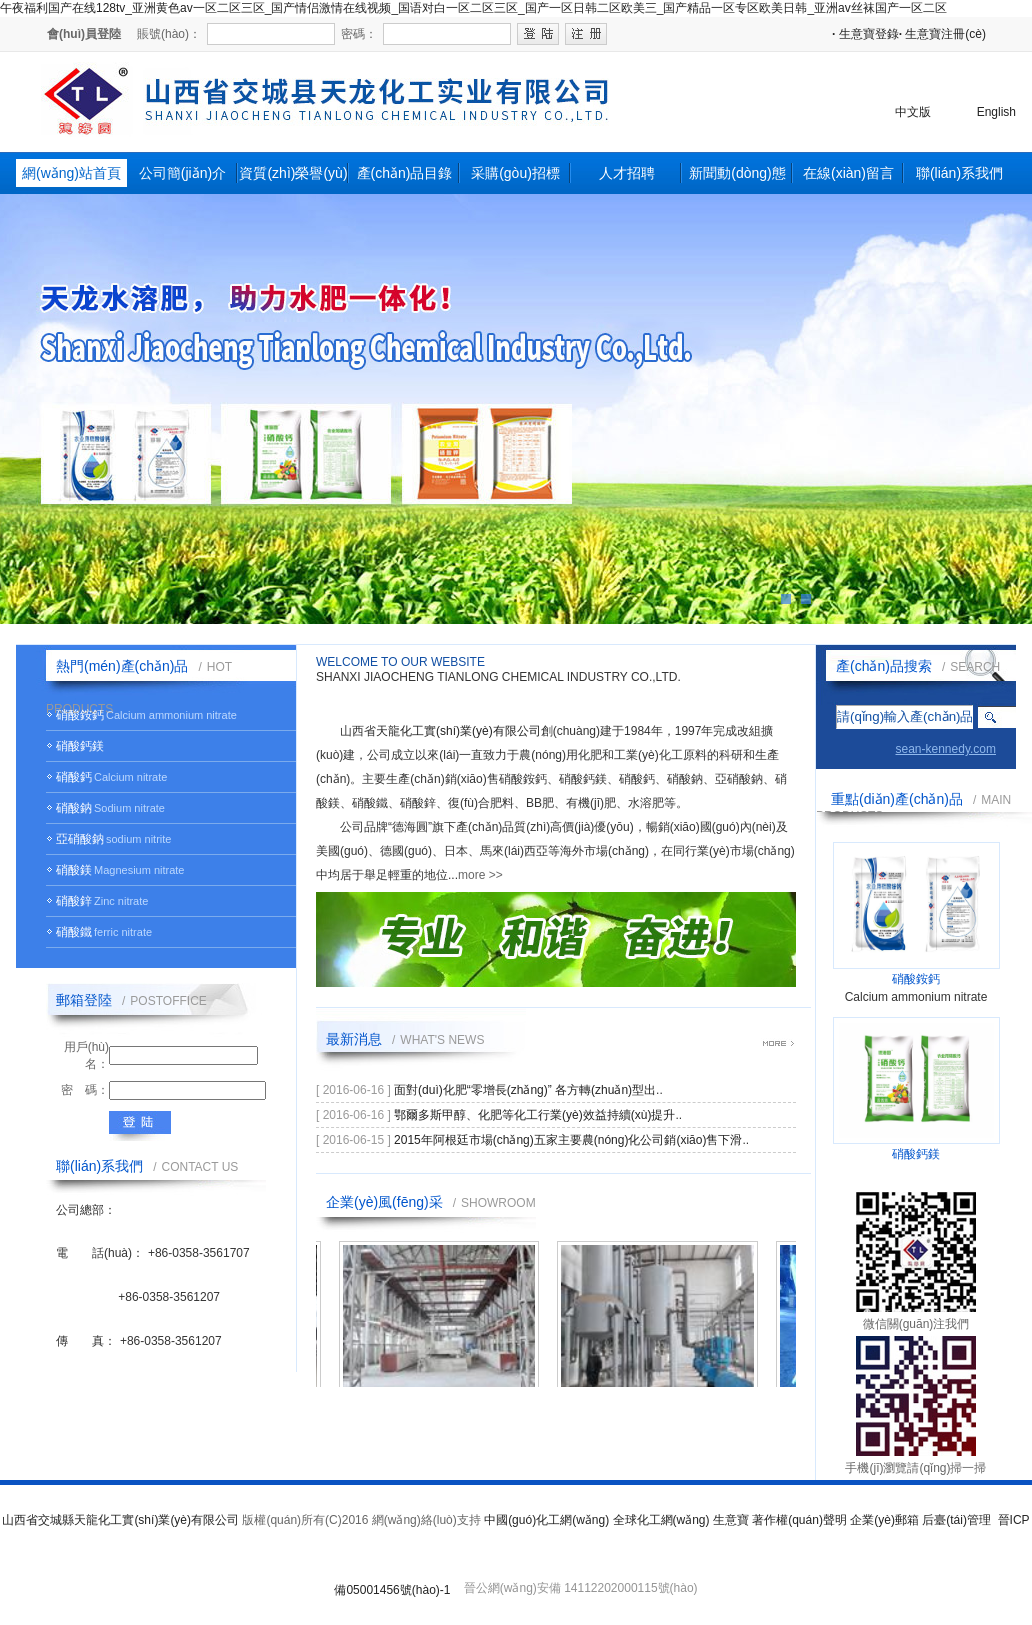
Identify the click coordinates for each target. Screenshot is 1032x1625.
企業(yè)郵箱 (884, 1520)
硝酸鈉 (74, 808)
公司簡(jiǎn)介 (182, 173)
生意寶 (731, 1520)
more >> (480, 875)
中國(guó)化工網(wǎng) (546, 1520)
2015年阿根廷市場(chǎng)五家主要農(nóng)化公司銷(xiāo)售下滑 (568, 1140)
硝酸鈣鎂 (80, 746)
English (996, 112)
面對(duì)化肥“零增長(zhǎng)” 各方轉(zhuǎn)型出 (525, 1090)
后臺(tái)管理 (956, 1520)
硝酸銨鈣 (80, 715)
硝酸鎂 (74, 870)
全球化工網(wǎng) (661, 1520)
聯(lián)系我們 (959, 173)
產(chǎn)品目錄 (405, 173)
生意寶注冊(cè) (942, 34)
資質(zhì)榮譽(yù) (293, 173)
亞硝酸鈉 (80, 839)
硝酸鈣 (74, 777)
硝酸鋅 (74, 901)
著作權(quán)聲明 (799, 1520)
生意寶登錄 (865, 34)
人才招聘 (627, 173)
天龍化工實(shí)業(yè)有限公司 (458, 731)
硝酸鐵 (74, 932)
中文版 (913, 112)
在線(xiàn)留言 (848, 173)
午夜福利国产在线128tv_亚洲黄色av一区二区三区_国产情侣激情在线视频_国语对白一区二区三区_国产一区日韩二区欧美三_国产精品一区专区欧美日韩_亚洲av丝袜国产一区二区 (473, 8)
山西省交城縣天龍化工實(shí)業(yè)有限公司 (120, 1520)
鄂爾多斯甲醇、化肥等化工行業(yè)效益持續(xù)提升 (534, 1115)
